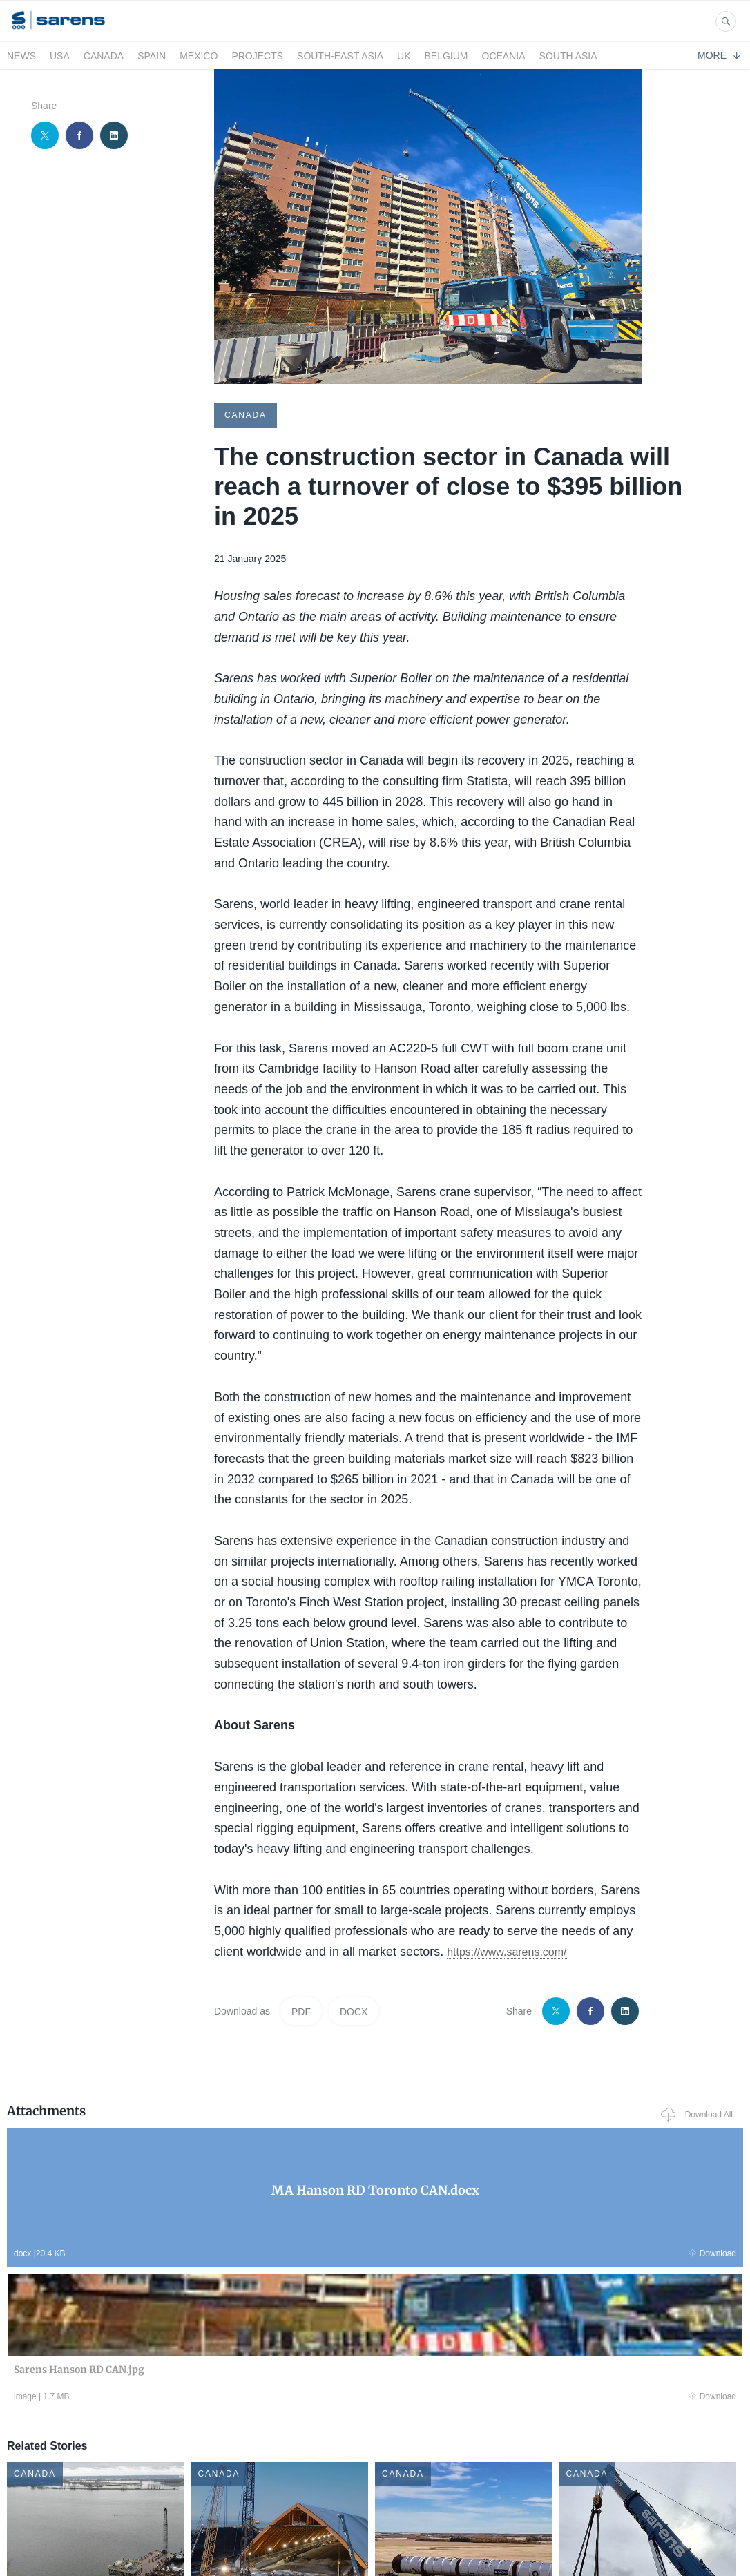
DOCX (353, 2009)
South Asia (568, 55)
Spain (151, 55)
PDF (301, 2009)
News (21, 55)
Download (149, 2250)
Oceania (504, 55)
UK (403, 55)
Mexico (199, 55)
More (719, 55)
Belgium (446, 55)
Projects (257, 55)
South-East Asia (340, 55)
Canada (104, 55)
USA (60, 55)
